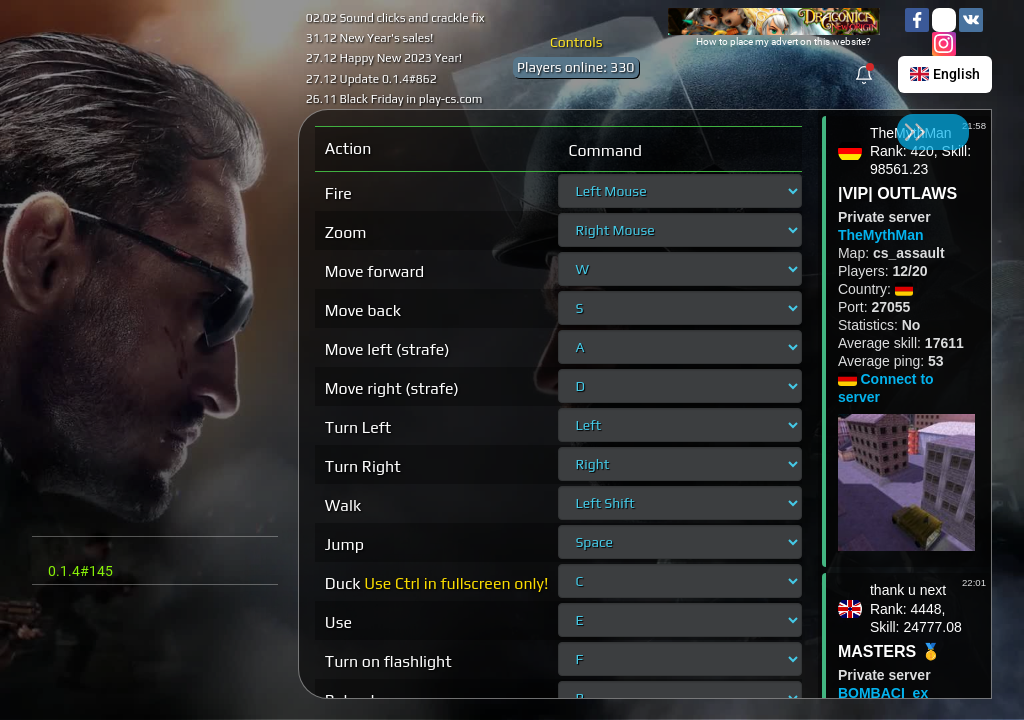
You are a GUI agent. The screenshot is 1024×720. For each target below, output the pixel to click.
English (945, 74)
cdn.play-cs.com (155, 51)
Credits (67, 656)
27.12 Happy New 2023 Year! (384, 58)
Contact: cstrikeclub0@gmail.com (139, 554)
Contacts (72, 674)
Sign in (98, 138)
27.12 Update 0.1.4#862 (371, 79)
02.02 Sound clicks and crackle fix (395, 18)
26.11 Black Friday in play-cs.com (394, 99)
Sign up (206, 138)
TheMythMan (881, 235)
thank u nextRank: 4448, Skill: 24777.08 (916, 608)
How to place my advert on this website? (783, 41)
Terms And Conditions (108, 602)
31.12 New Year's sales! (370, 38)
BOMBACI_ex (883, 693)
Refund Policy (85, 620)
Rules (62, 638)
